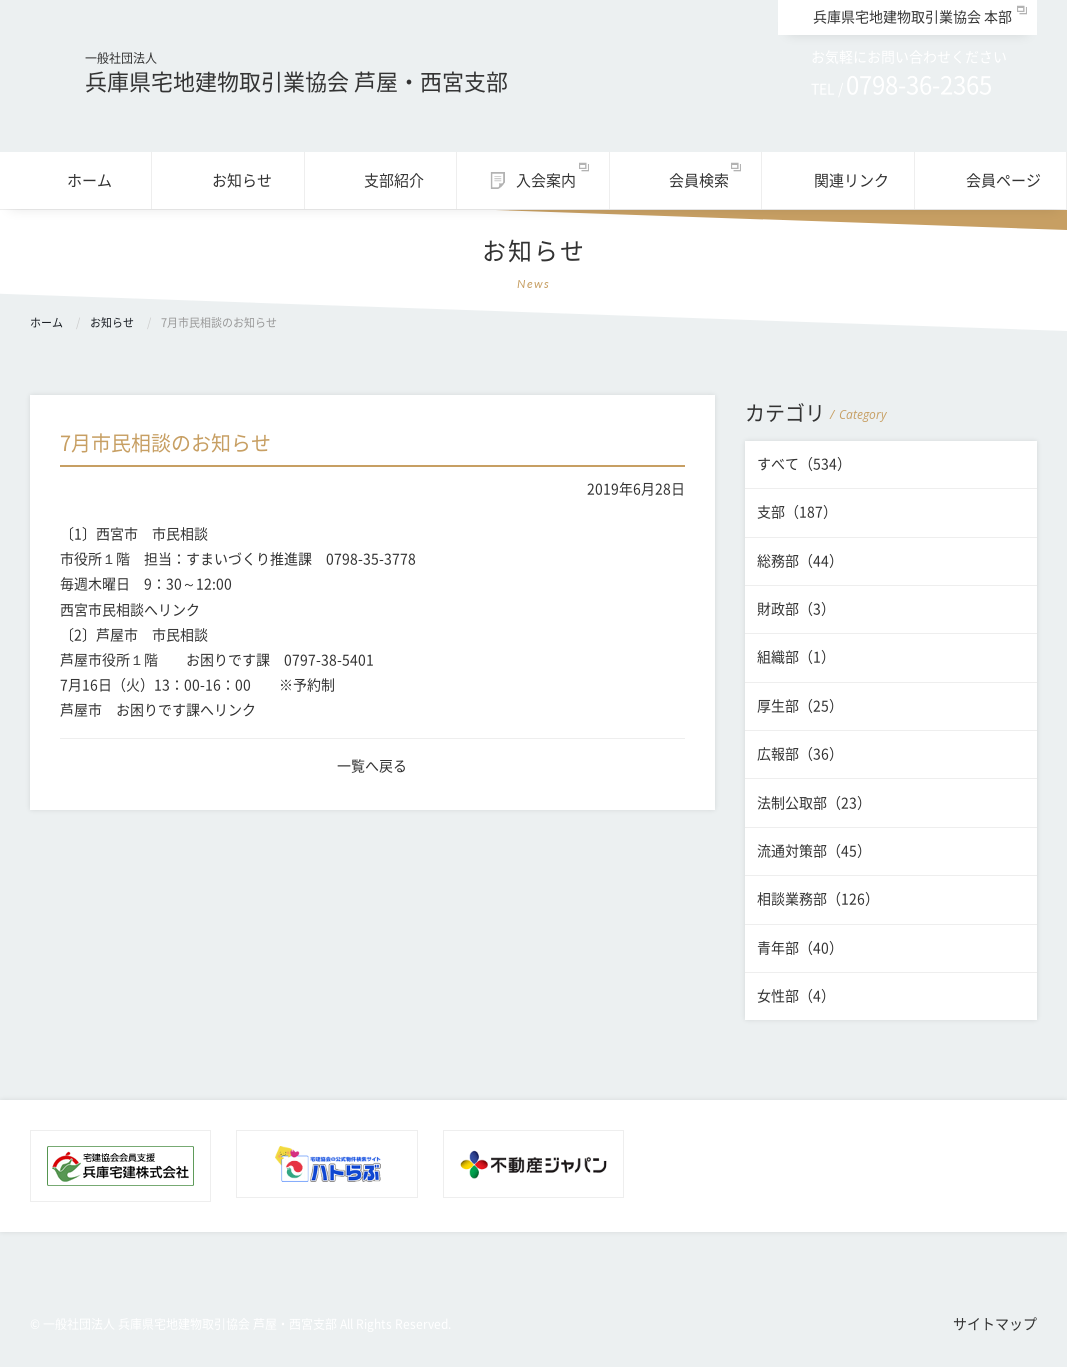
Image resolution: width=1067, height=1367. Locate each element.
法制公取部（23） (814, 803)
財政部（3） (796, 609)
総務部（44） (800, 561)
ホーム (89, 180)
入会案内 (546, 180)
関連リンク (851, 180)
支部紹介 (394, 180)
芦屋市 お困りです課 (130, 710)
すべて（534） (804, 464)
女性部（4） (796, 996)
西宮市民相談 (102, 610)
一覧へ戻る (372, 766)
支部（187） (797, 512)
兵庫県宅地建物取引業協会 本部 (912, 17)
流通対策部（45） (814, 851)
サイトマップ (995, 1324)
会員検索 (699, 180)
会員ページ (1003, 180)
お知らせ (242, 180)
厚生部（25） (800, 706)
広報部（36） (800, 754)
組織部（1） (796, 657)
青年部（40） (800, 948)
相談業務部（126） (818, 899)
